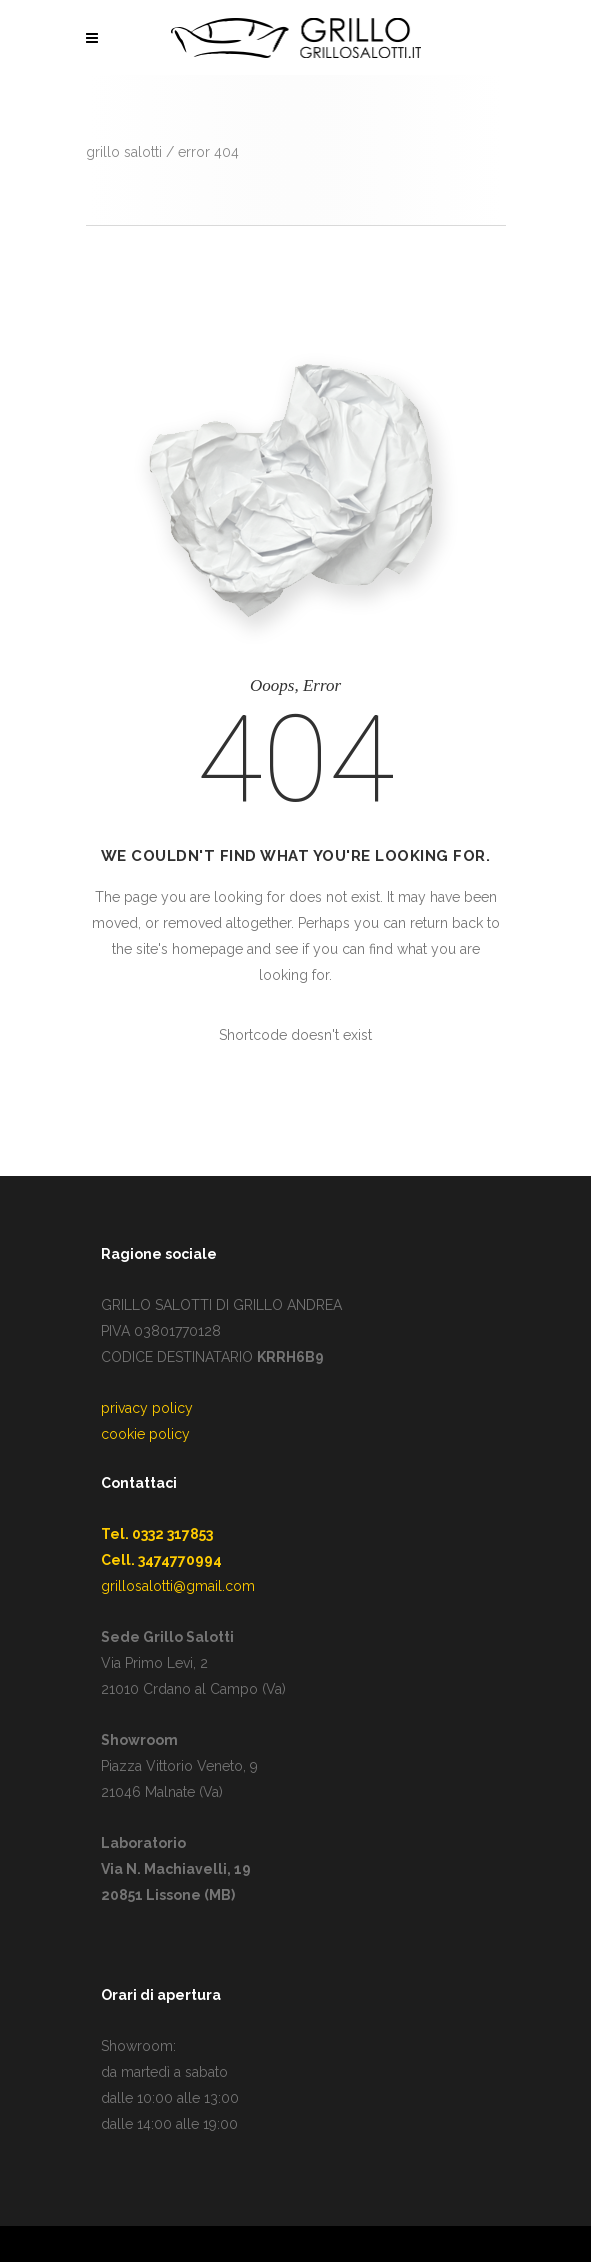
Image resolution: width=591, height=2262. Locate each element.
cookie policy (145, 1434)
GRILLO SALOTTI (124, 152)
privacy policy (147, 1408)
